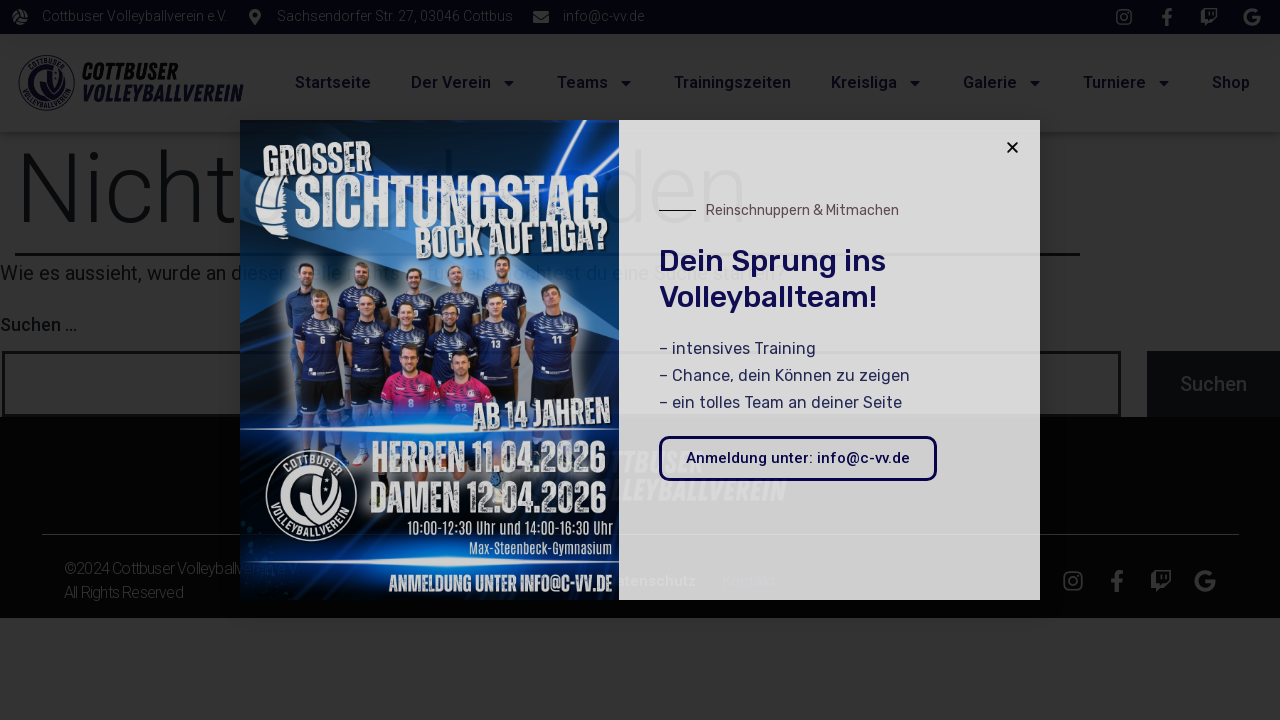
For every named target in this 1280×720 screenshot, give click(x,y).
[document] (640, 360)
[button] (1012, 147)
